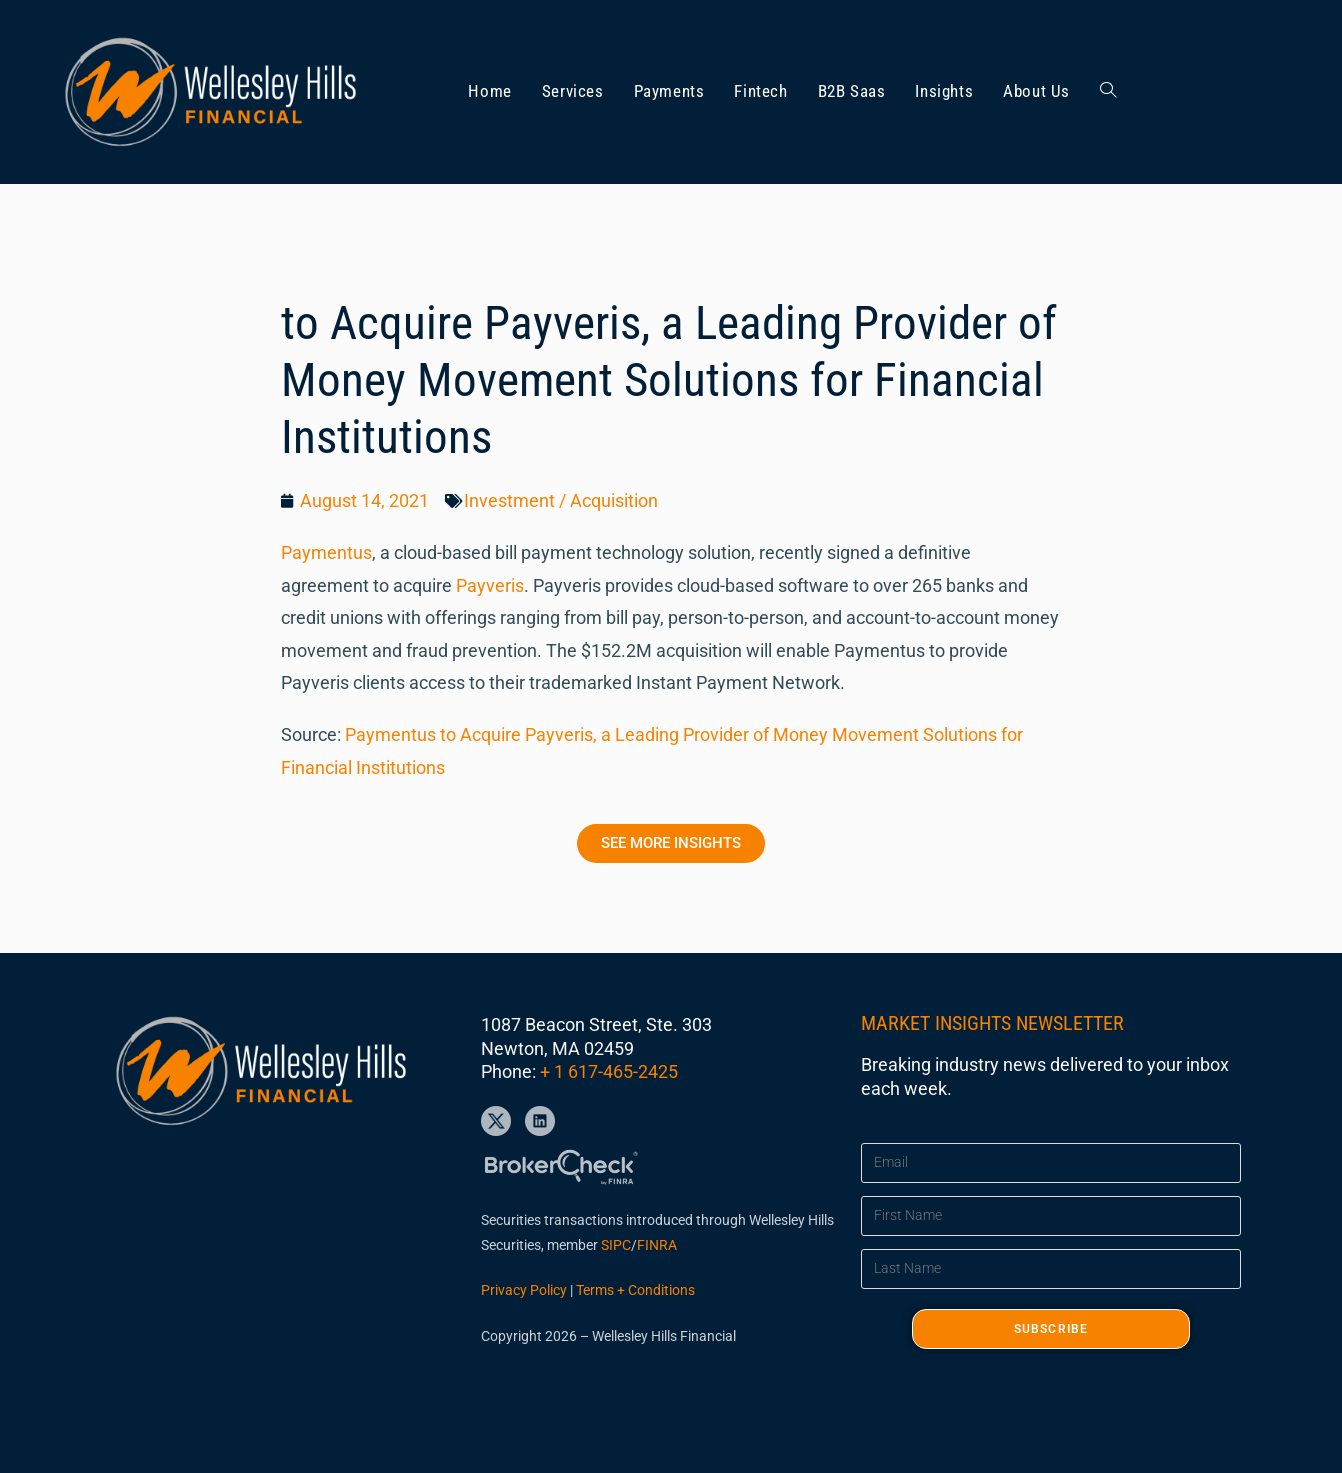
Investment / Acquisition (561, 500)
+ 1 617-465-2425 (609, 1071)
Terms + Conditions (635, 1290)
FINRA (657, 1245)
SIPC (616, 1245)
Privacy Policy (524, 1290)
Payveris (490, 585)
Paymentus (326, 552)
